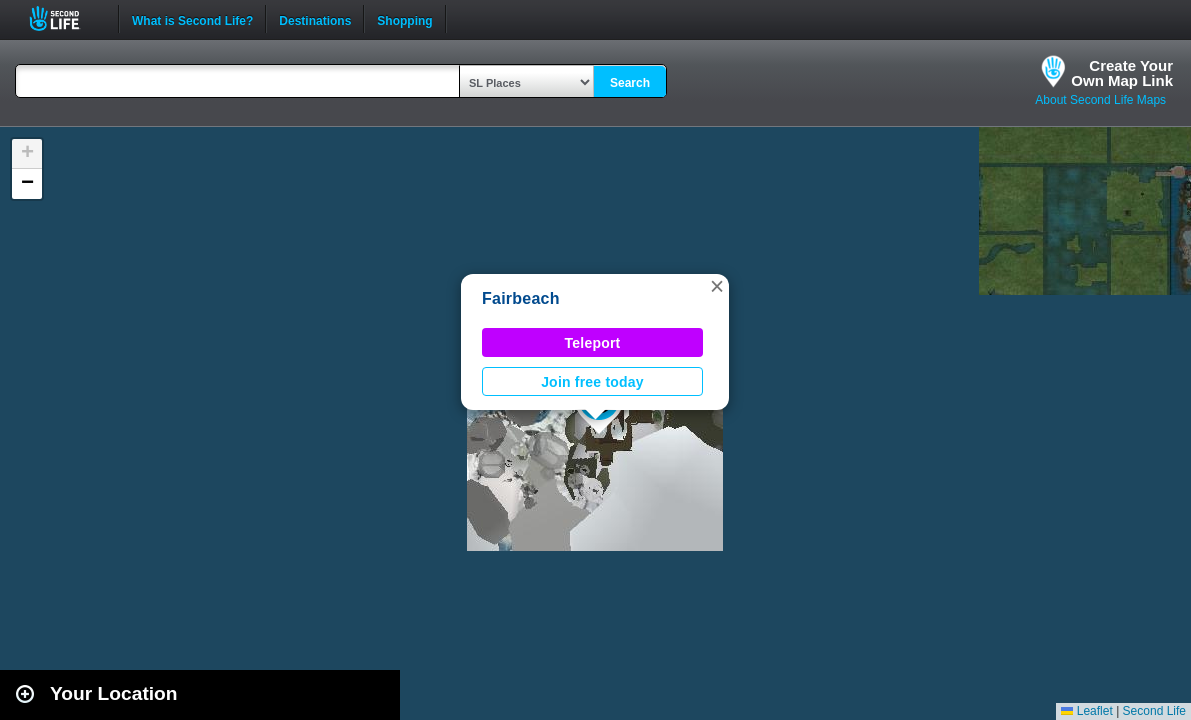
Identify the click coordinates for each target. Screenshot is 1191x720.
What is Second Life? (192, 19)
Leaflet (1086, 711)
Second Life (65, 18)
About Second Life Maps (1100, 100)
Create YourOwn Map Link (1122, 73)
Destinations (315, 19)
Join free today (592, 382)
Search (630, 83)
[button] (717, 286)
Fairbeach (521, 298)
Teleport (593, 343)
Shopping (404, 19)
